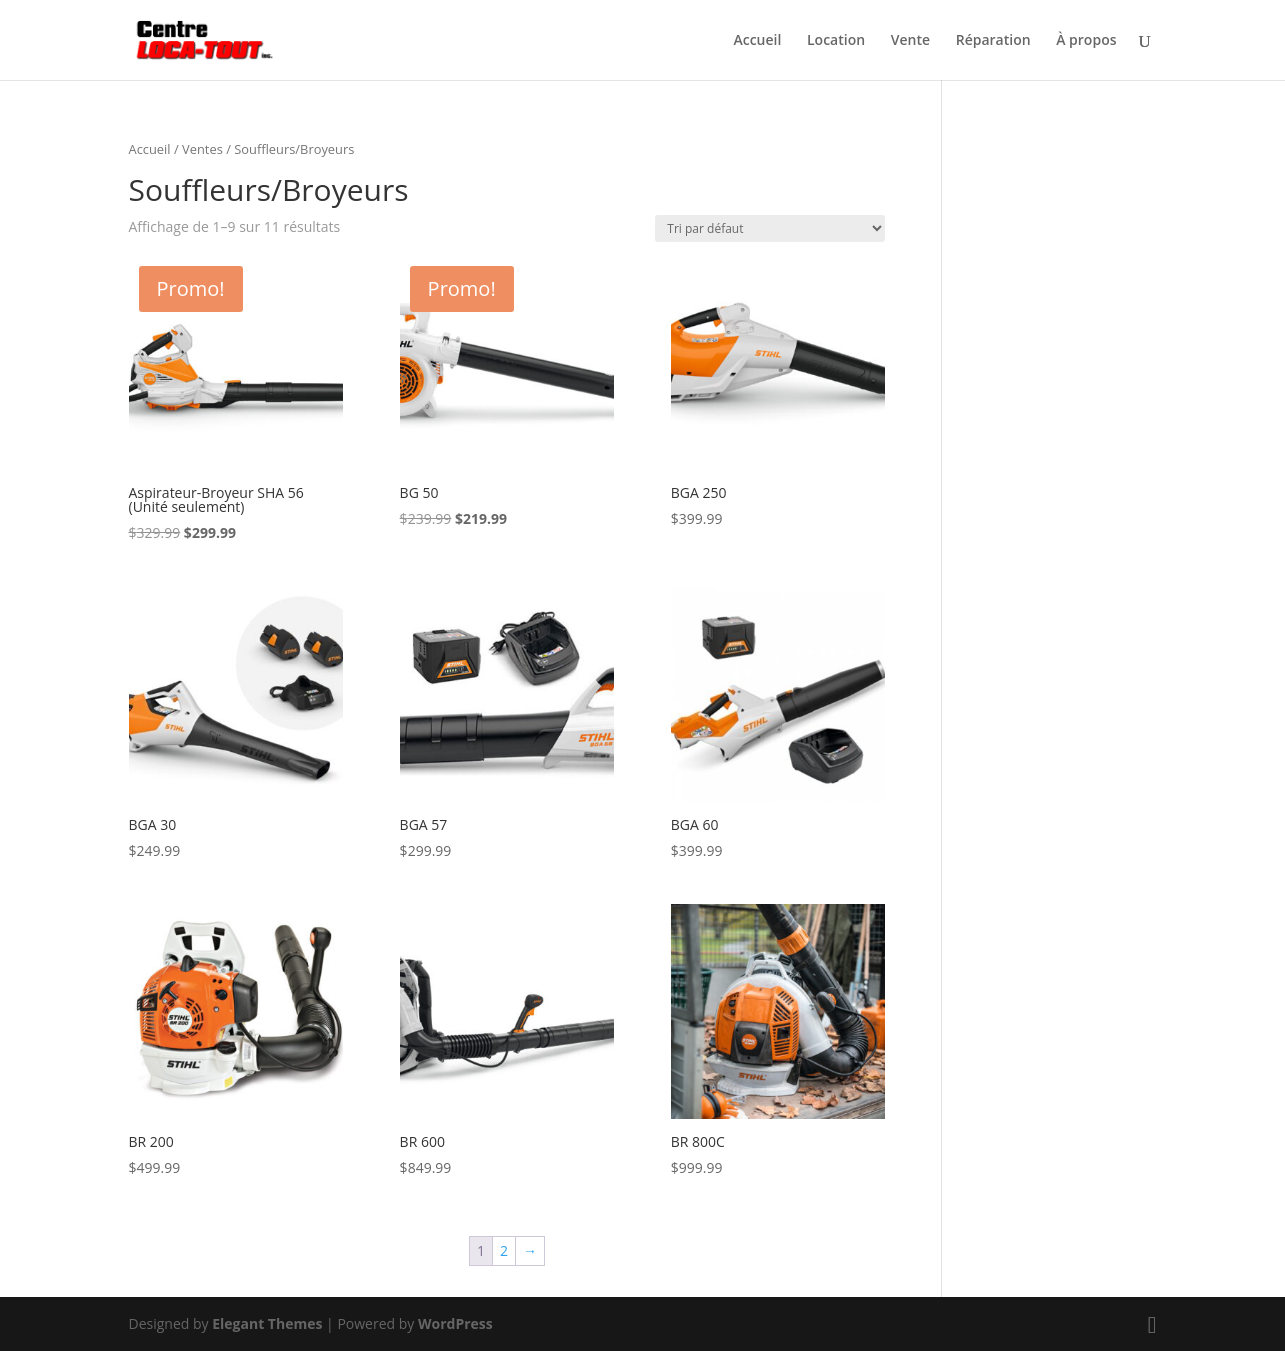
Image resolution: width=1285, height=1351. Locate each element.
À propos (1086, 41)
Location (836, 41)
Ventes (202, 149)
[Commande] (770, 228)
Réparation (993, 41)
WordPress (455, 1323)
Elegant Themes (267, 1323)
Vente (910, 41)
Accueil (757, 41)
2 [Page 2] (504, 1250)
